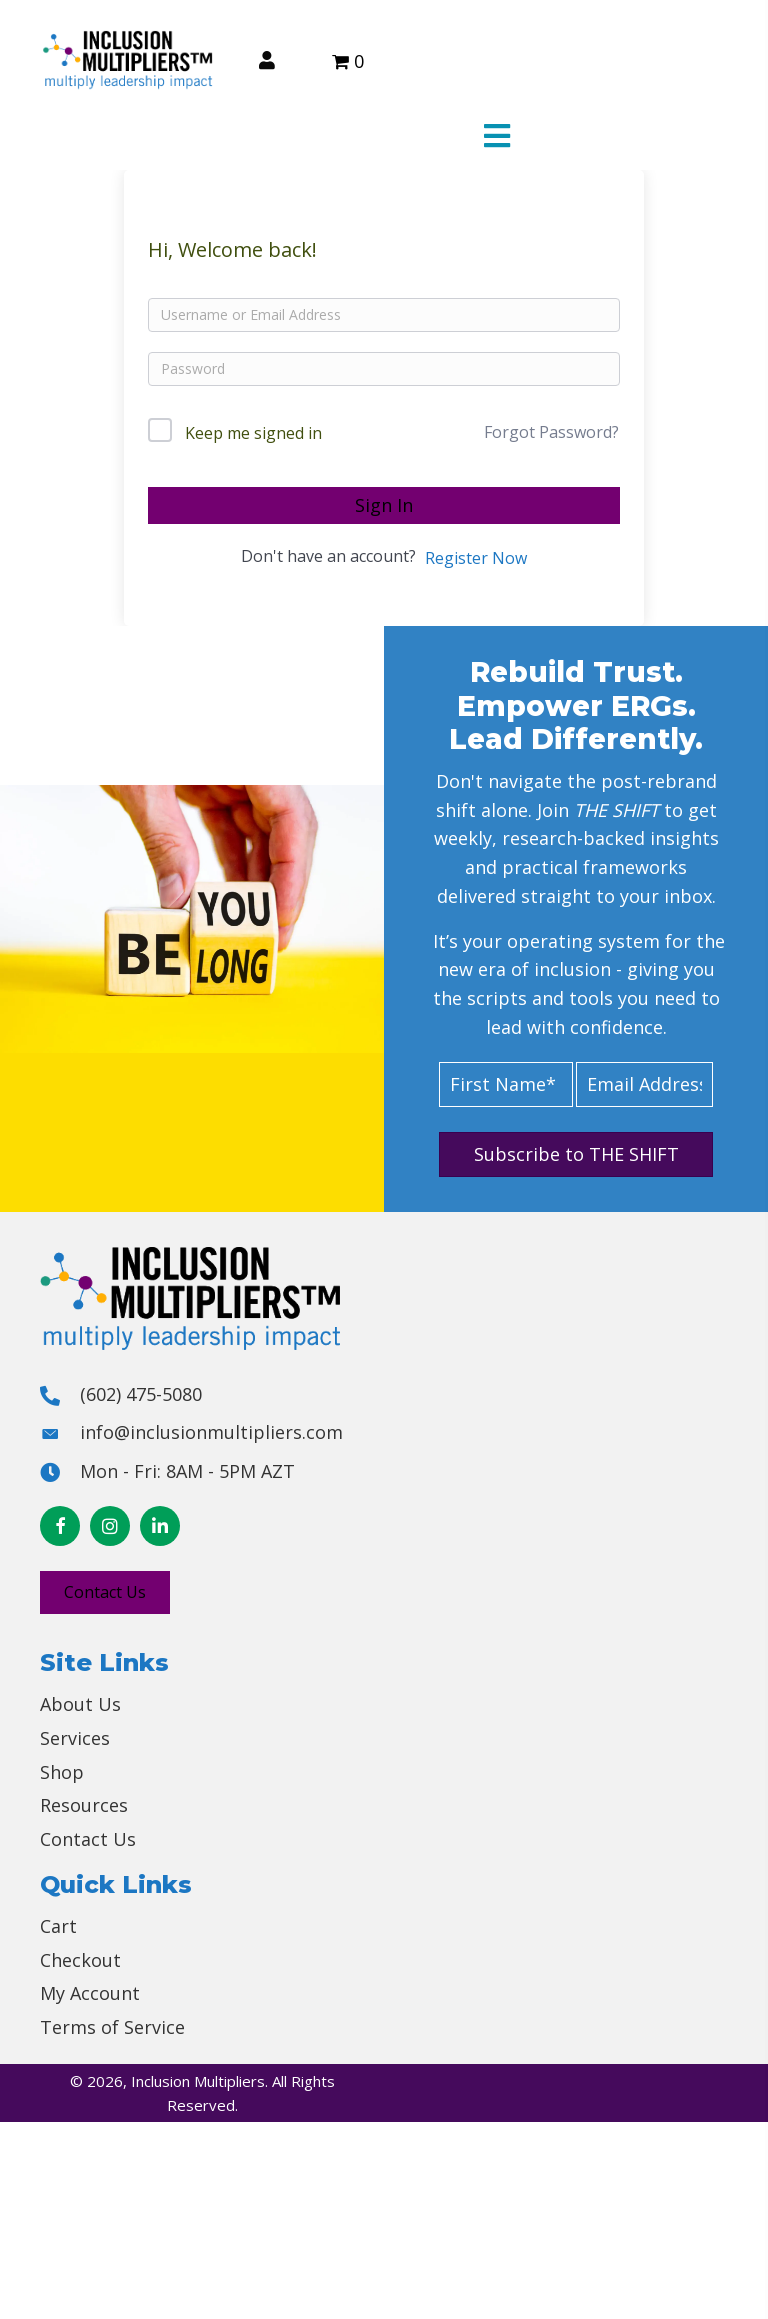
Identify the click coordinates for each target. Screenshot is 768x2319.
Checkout (80, 1960)
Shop (62, 1772)
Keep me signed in (253, 433)
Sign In (384, 505)
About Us (80, 1704)
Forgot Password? (551, 432)
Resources (84, 1805)
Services (75, 1738)
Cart (58, 1926)
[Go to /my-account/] (267, 60)
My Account (90, 1993)
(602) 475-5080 (141, 1394)
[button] (576, 1154)
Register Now (476, 558)
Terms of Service (112, 2027)
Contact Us (88, 1839)
